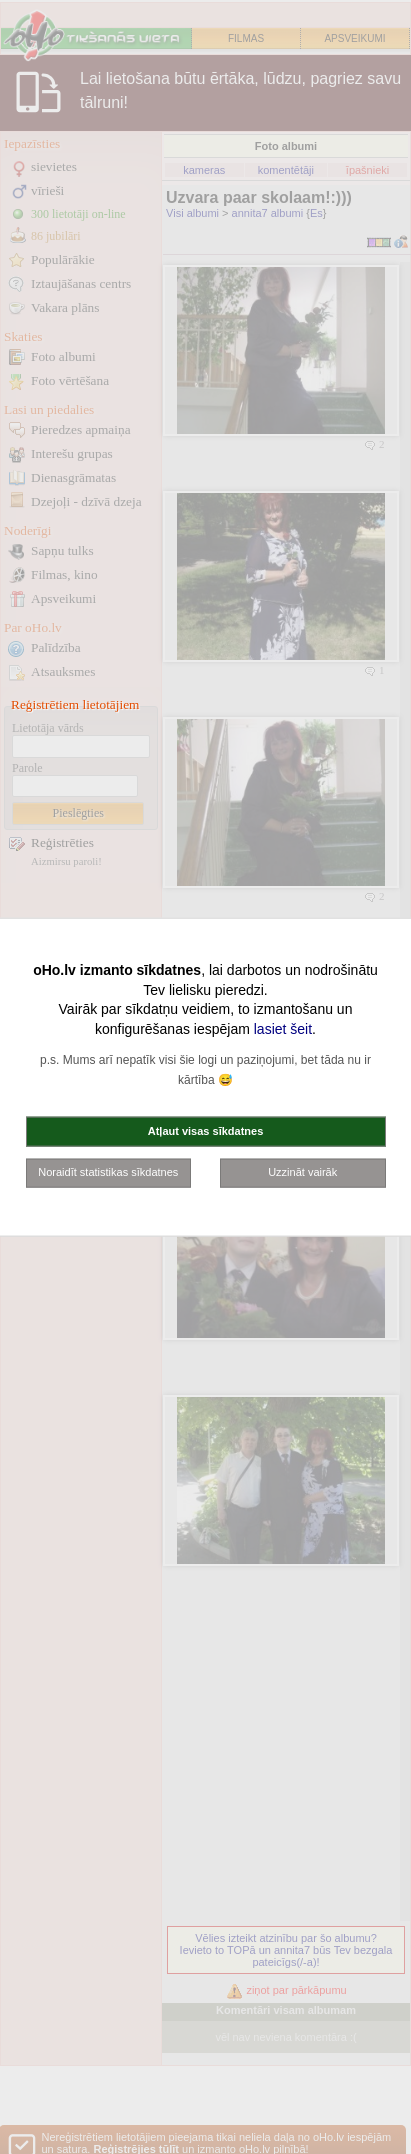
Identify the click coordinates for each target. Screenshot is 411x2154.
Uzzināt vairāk (302, 1172)
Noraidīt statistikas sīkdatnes (108, 1172)
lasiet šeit (283, 1028)
